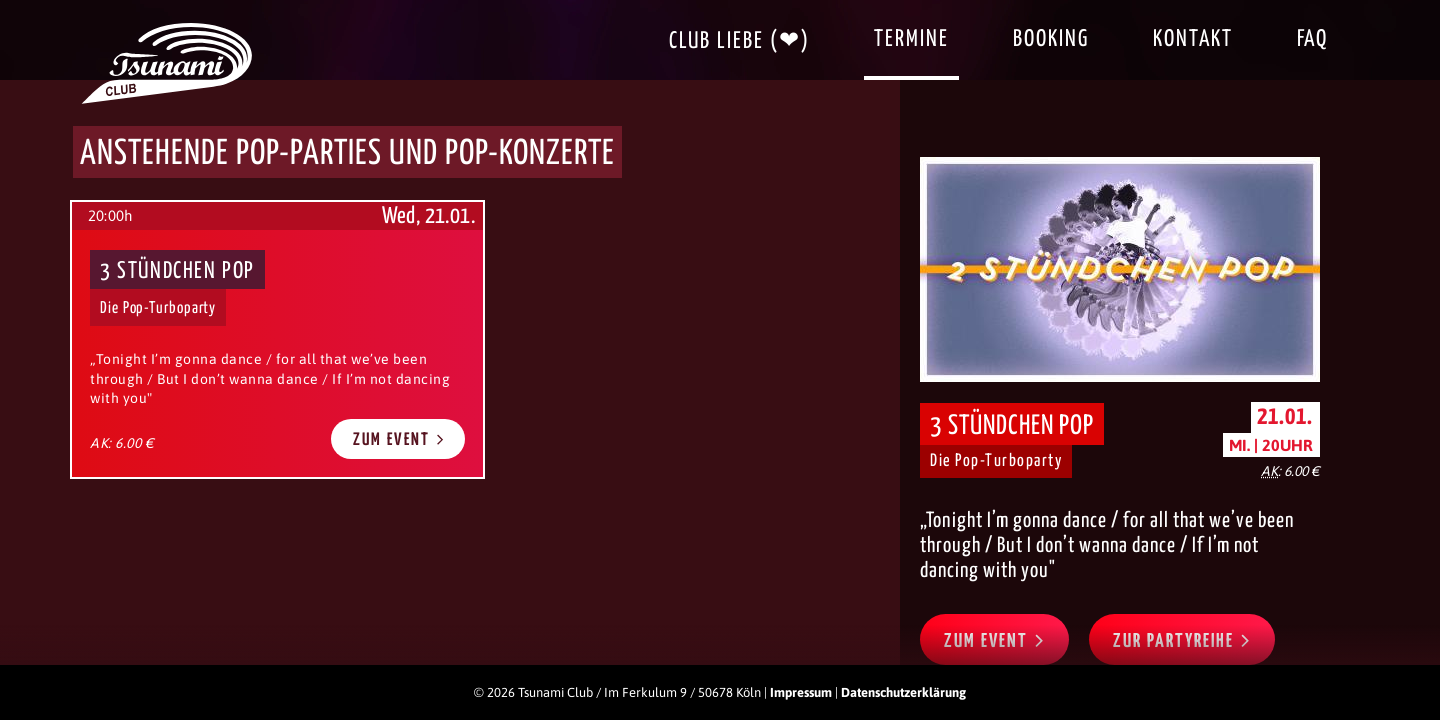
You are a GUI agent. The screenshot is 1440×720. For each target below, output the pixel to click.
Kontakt (1193, 39)
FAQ (1312, 39)
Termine (911, 39)
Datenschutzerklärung (903, 692)
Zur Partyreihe (1182, 640)
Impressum (801, 692)
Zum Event (399, 439)
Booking (1051, 39)
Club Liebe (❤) (739, 41)
